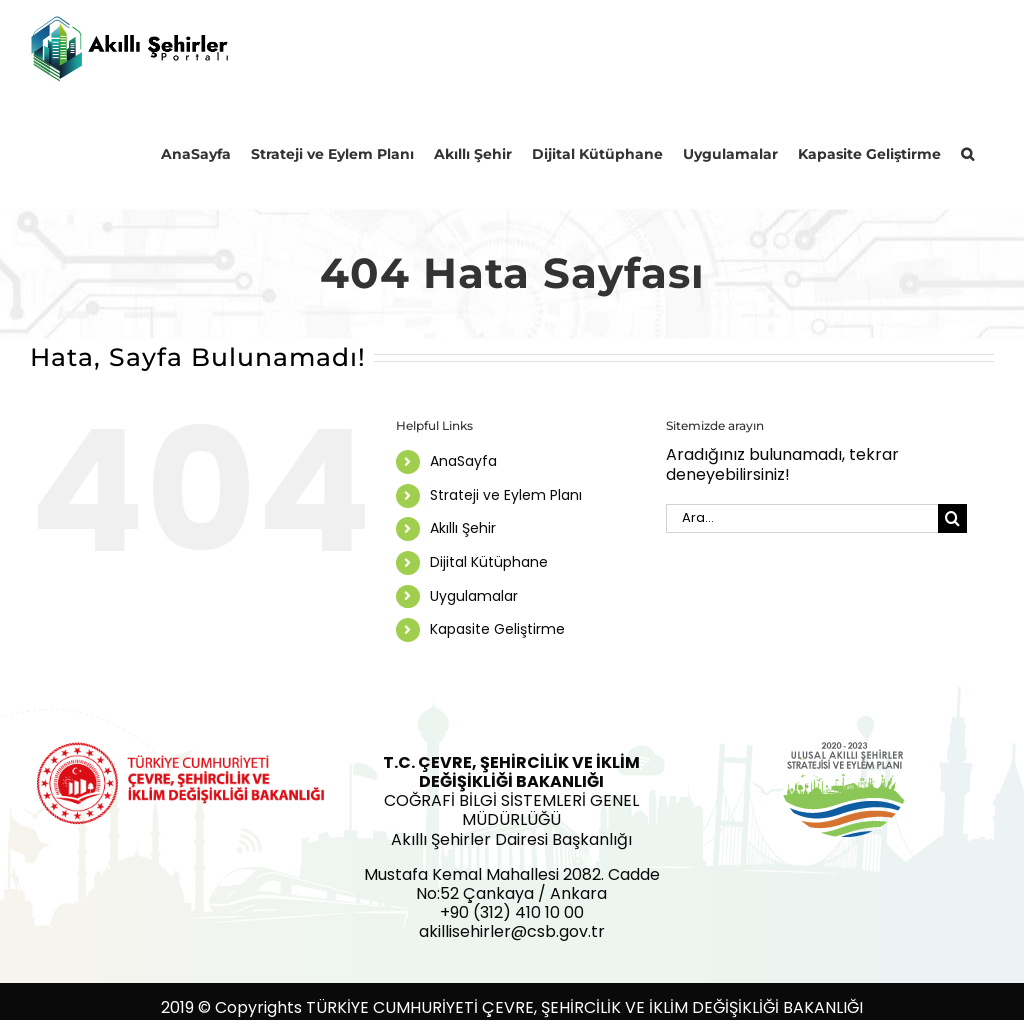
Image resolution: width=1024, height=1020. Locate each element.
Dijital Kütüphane (489, 563)
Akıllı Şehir (463, 529)
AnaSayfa (463, 462)
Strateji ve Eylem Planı (506, 495)
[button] (967, 153)
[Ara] (952, 518)
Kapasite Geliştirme (497, 630)
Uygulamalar (474, 596)
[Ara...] (802, 518)
